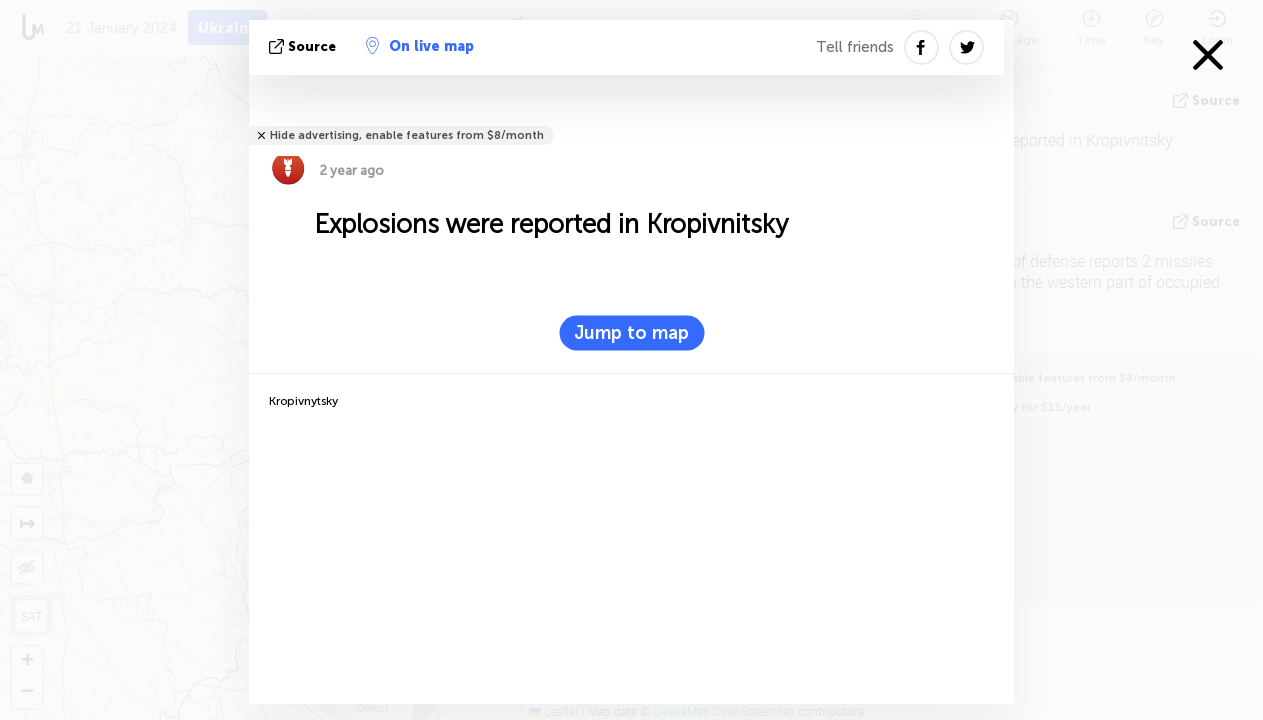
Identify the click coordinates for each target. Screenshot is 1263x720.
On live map (420, 46)
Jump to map (631, 333)
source (304, 46)
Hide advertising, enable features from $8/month (407, 135)
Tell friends (855, 47)
